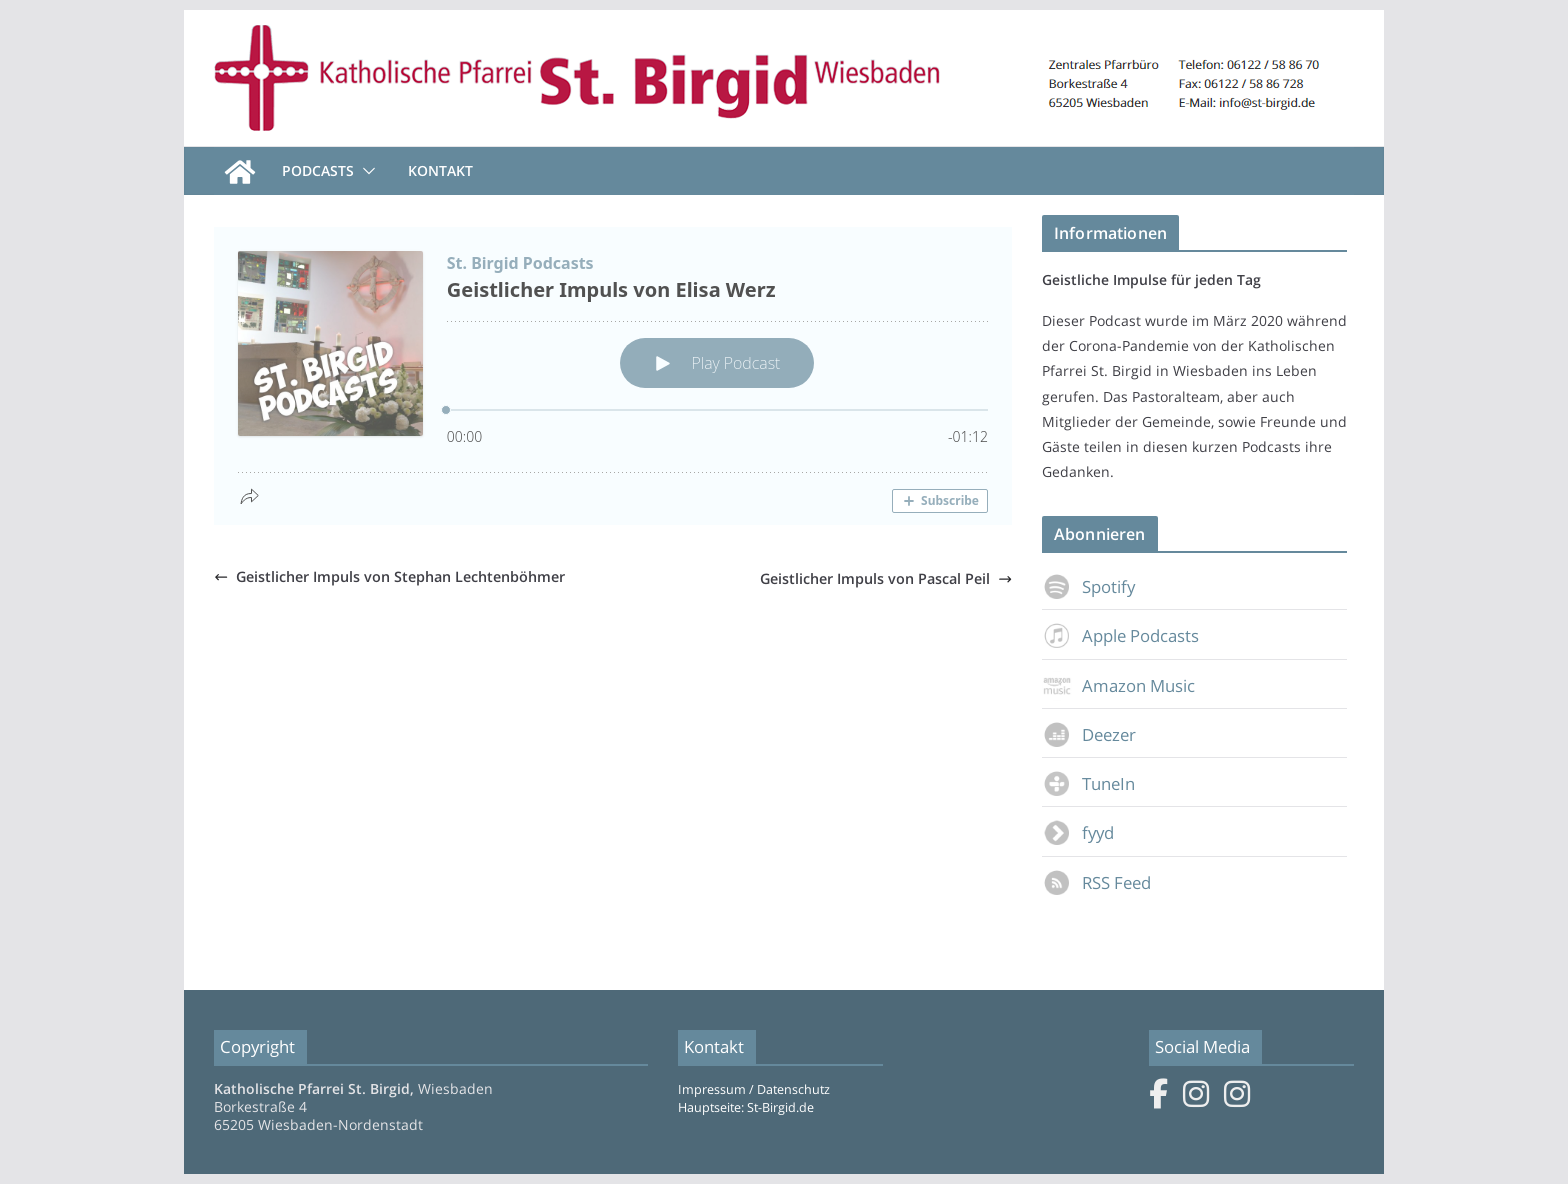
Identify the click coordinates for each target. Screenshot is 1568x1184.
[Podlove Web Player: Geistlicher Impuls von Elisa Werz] (613, 376)
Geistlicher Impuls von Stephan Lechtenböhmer (389, 576)
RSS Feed (1096, 882)
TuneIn (1088, 783)
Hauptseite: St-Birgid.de (746, 1107)
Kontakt (440, 170)
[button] (365, 171)
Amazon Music (1118, 685)
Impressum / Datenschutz (754, 1089)
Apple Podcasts (1120, 635)
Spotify (1088, 586)
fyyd (1078, 832)
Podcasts (318, 170)
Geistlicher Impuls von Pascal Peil (886, 578)
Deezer (1089, 734)
